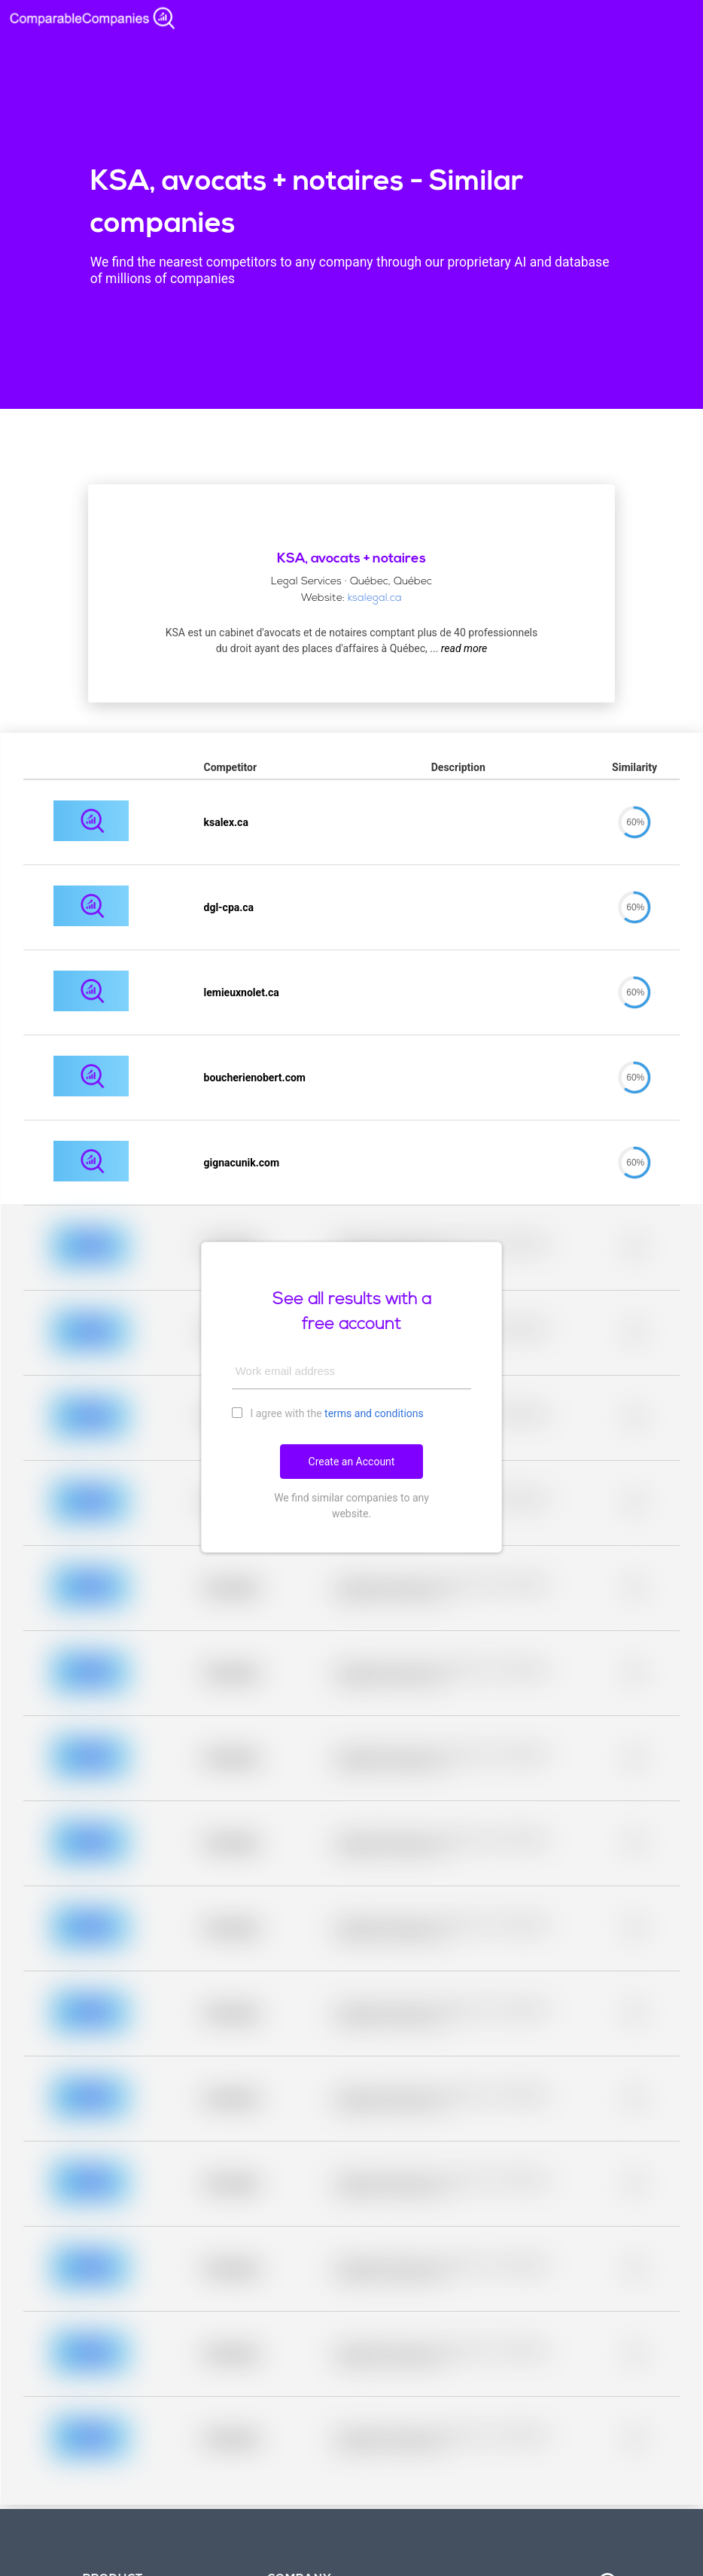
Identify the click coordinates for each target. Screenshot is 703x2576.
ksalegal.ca (375, 598)
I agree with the (328, 1412)
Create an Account (352, 1462)
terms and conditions (374, 1413)
